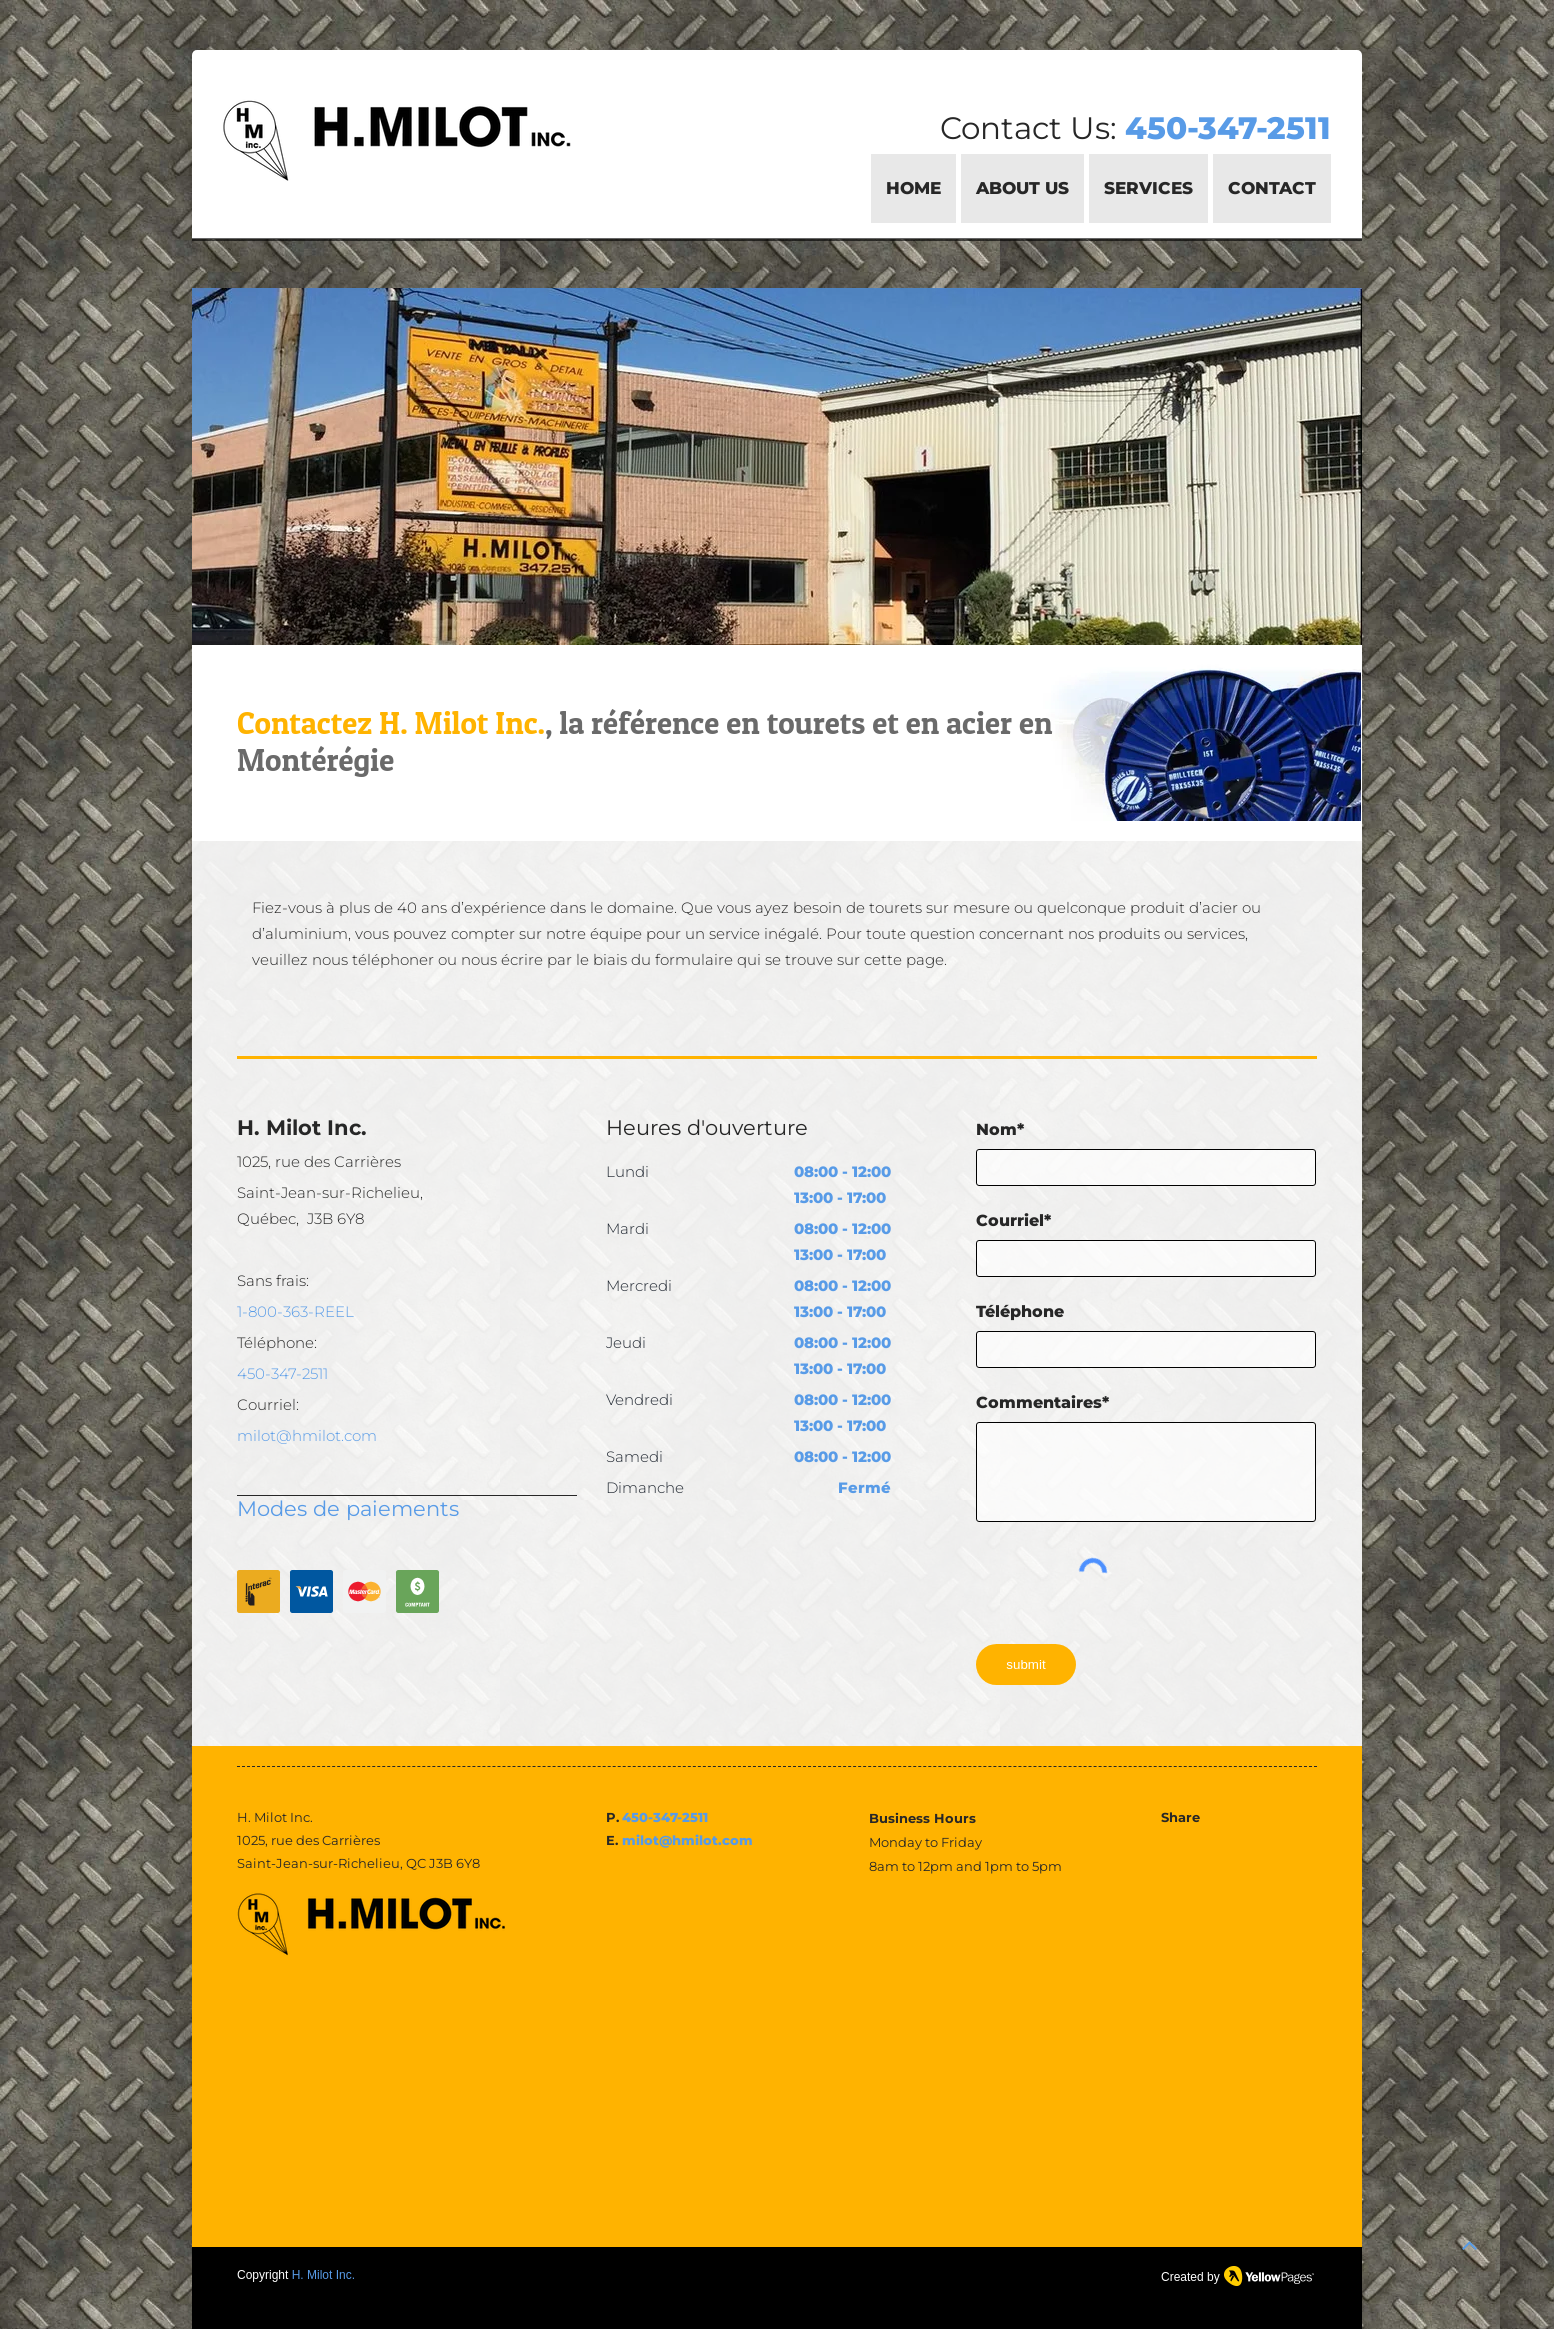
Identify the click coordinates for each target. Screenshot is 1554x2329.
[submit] (1026, 1664)
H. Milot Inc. (323, 2275)
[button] (1148, 188)
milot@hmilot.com (687, 1840)
